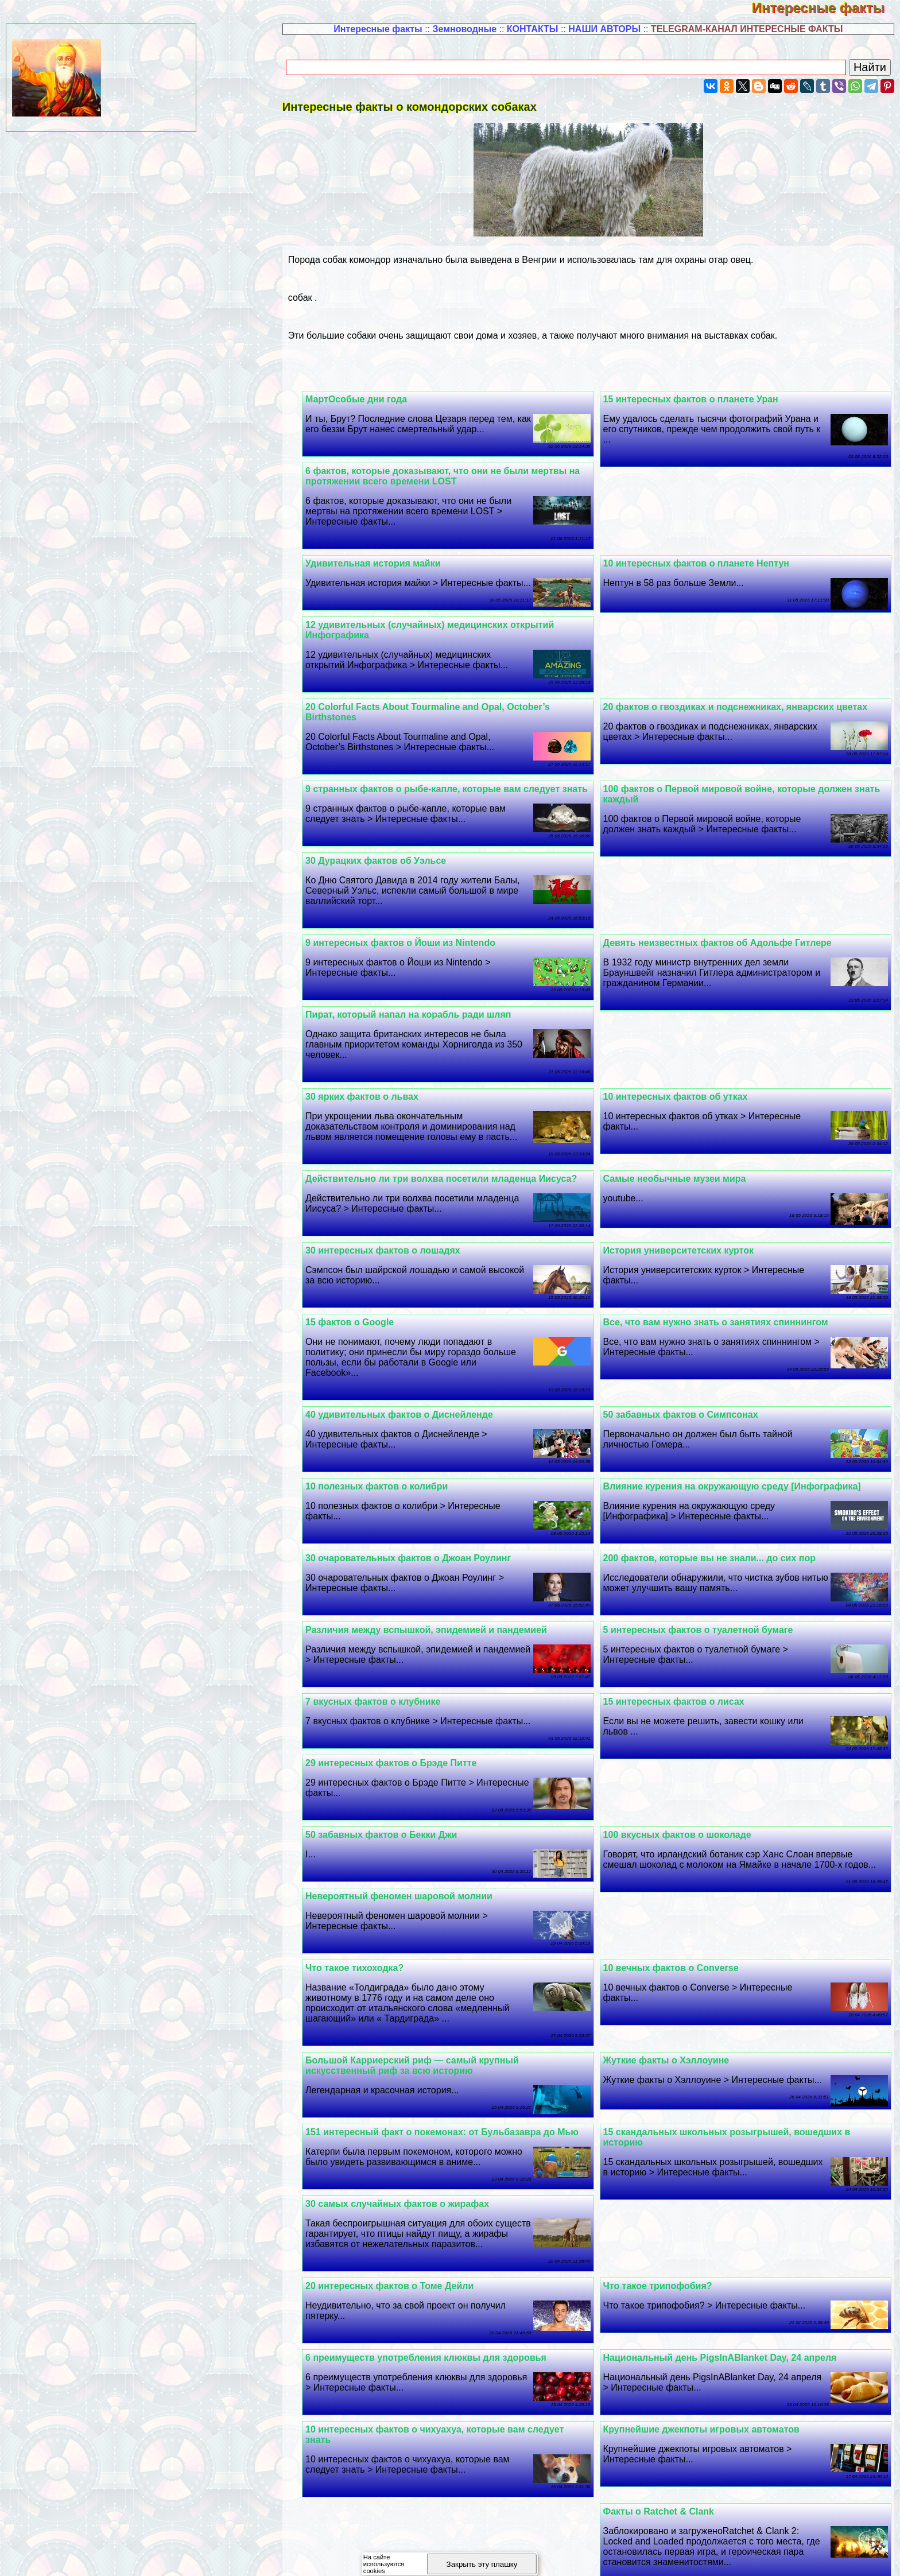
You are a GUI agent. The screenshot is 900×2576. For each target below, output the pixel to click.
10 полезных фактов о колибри (388, 1425)
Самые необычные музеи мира (680, 1117)
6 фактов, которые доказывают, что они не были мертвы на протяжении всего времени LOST (454, 476)
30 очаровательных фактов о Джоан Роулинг (420, 1497)
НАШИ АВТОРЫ (604, 29)
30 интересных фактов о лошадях (394, 1189)
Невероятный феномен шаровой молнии (411, 1835)
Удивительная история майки (384, 563)
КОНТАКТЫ (532, 29)
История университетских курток (684, 1189)
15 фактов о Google (361, 1261)
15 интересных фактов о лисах (679, 1640)
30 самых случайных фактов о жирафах (409, 2142)
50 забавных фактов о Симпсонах (686, 1353)
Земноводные (464, 29)
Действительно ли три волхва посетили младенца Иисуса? (453, 1117)
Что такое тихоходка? (366, 1906)
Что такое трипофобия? (663, 2224)
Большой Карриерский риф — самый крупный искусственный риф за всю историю (424, 2004)
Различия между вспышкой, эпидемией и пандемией (438, 1568)
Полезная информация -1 (342, 2556)
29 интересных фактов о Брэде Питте (402, 1701)
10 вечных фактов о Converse (676, 1906)
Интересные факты (826, 7)
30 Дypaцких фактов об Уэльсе (679, 871)
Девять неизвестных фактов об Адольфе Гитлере (431, 871)
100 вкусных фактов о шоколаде (683, 1773)
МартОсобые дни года (368, 399)
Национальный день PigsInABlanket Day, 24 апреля (726, 2296)
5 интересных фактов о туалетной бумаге (704, 1568)
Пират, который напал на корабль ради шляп (420, 953)
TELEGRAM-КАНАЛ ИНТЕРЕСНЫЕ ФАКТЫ (747, 29)
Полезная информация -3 (581, 2556)
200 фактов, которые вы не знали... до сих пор (715, 1497)
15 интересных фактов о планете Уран (696, 399)
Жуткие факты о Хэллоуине (672, 1999)
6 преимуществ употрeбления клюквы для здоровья (437, 2296)
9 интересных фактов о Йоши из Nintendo (704, 953)
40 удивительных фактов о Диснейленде (411, 1353)
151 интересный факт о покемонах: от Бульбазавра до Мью (454, 2070)
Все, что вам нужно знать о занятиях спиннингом (721, 1261)
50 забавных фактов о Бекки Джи (393, 1773)
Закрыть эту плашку (482, 2564)
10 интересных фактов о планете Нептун (702, 563)
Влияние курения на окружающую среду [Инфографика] (738, 1425)
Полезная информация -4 (700, 2556)
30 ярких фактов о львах (373, 1035)
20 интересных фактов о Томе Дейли (401, 2224)
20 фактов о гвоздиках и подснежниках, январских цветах (449, 635)
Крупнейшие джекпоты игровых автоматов (707, 2368)
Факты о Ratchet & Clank (664, 2450)
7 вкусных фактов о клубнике (384, 1640)
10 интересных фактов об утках (681, 1035)
